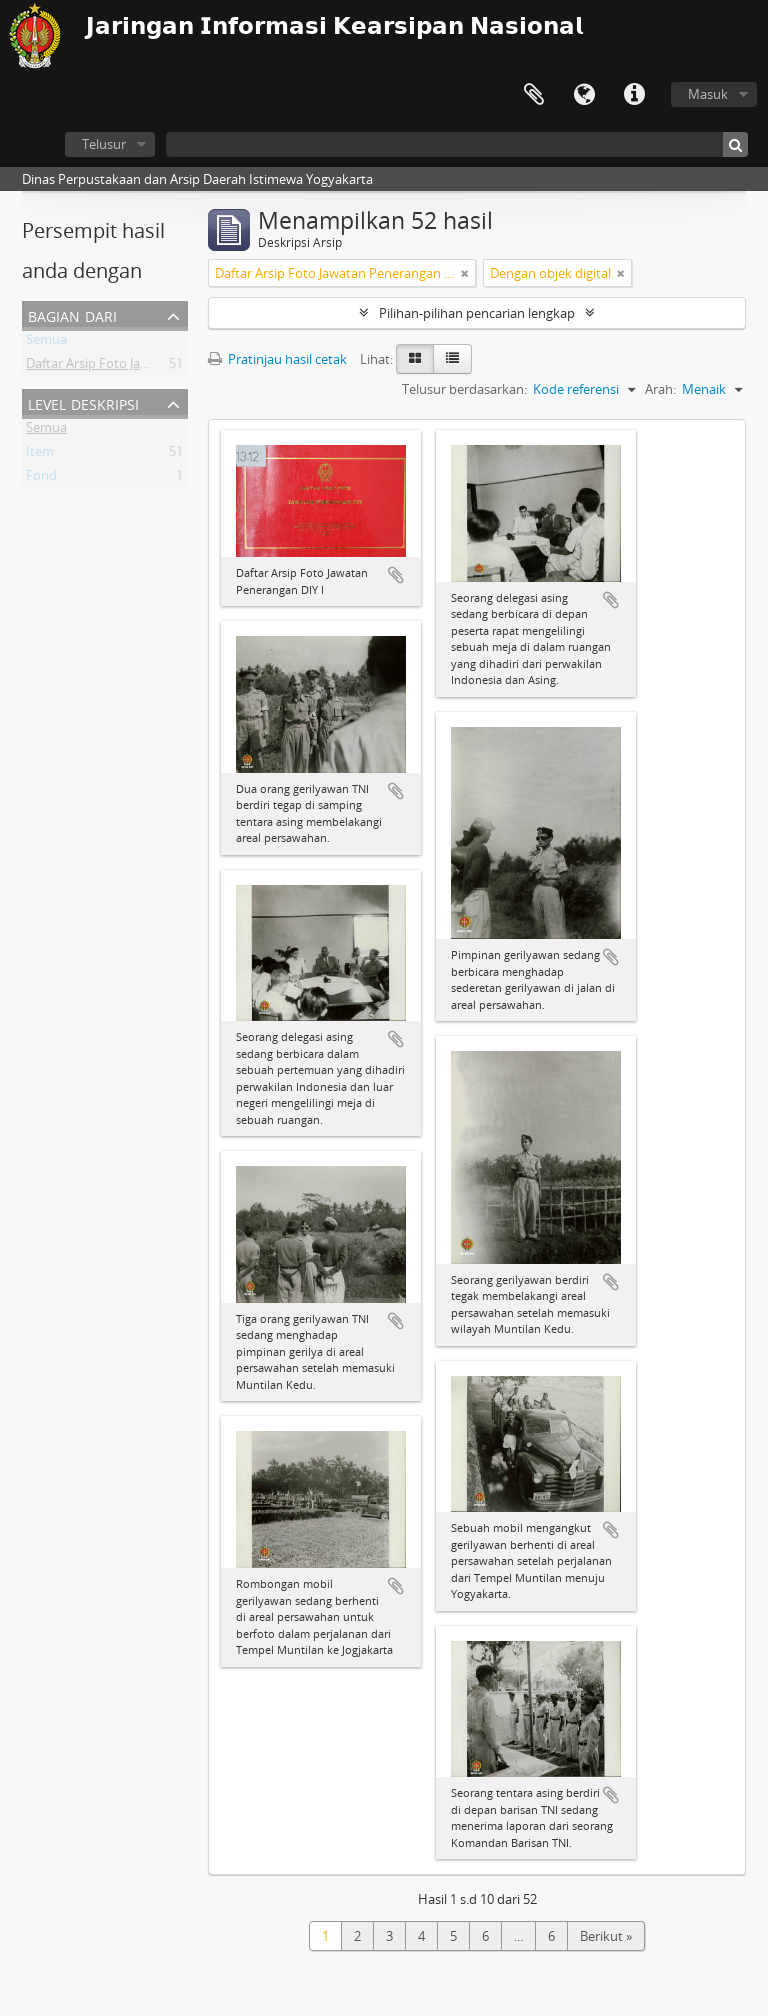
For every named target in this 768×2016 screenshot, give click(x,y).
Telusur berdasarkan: (464, 389)
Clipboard (534, 95)
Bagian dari (72, 314)
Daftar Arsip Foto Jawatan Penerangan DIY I (154, 367)
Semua (46, 343)
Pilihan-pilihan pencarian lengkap (477, 313)
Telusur (104, 144)
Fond (41, 479)
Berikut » (606, 1936)
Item (40, 455)
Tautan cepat (634, 95)
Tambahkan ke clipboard (396, 575)
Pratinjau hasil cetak (277, 359)
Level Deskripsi (83, 402)
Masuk (708, 94)
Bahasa (584, 95)
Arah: (660, 389)
